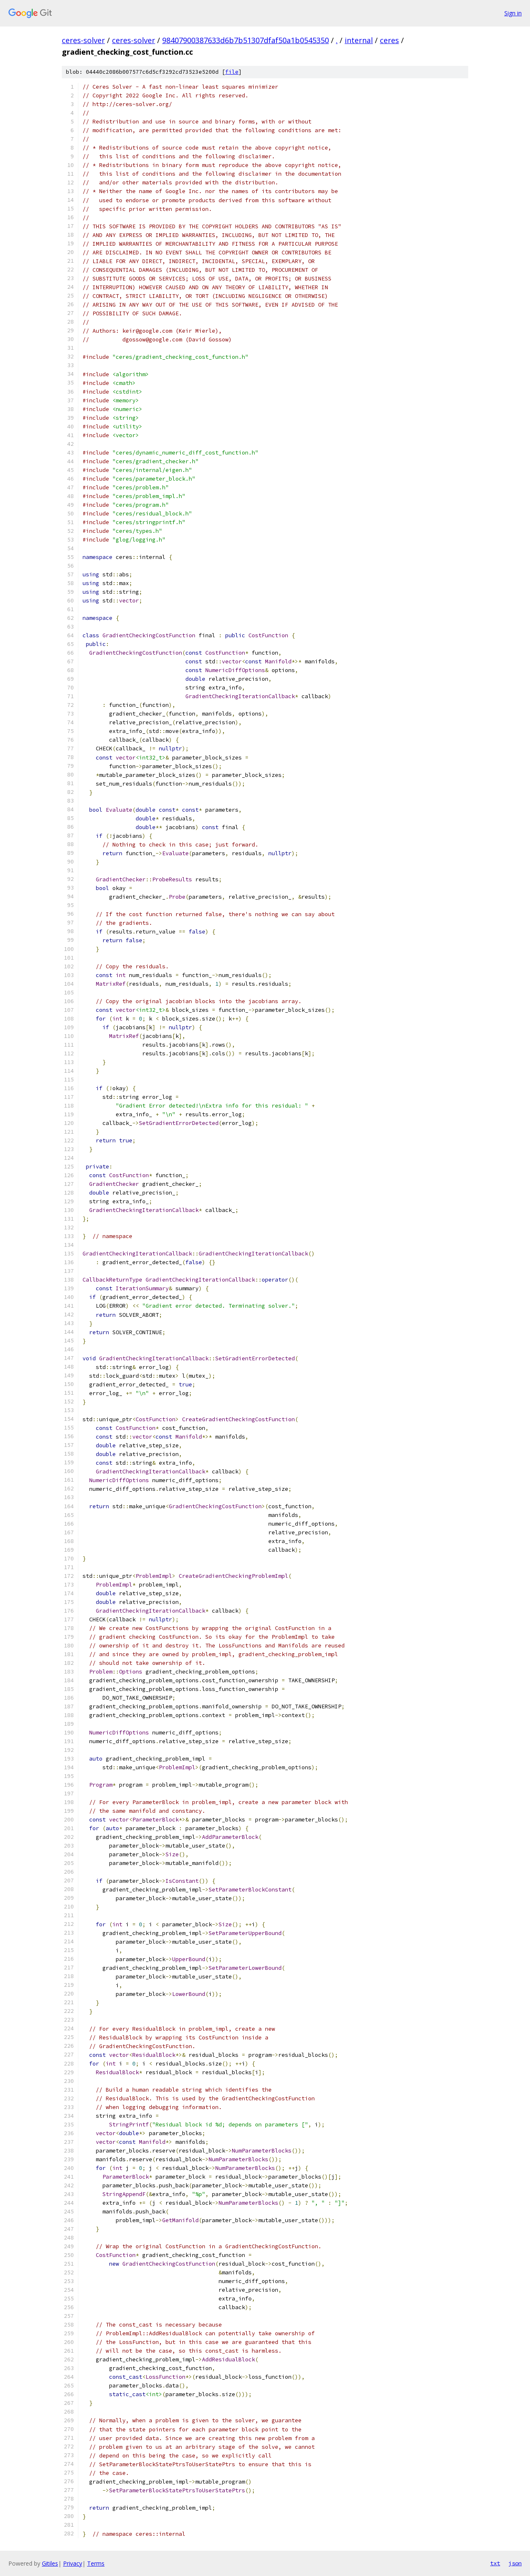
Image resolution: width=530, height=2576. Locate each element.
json (515, 2563)
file (231, 71)
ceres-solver (83, 40)
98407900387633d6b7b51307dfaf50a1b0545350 (245, 40)
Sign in (513, 13)
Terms (96, 2563)
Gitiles (50, 2563)
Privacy (72, 2563)
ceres (389, 40)
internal (359, 40)
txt (495, 2563)
